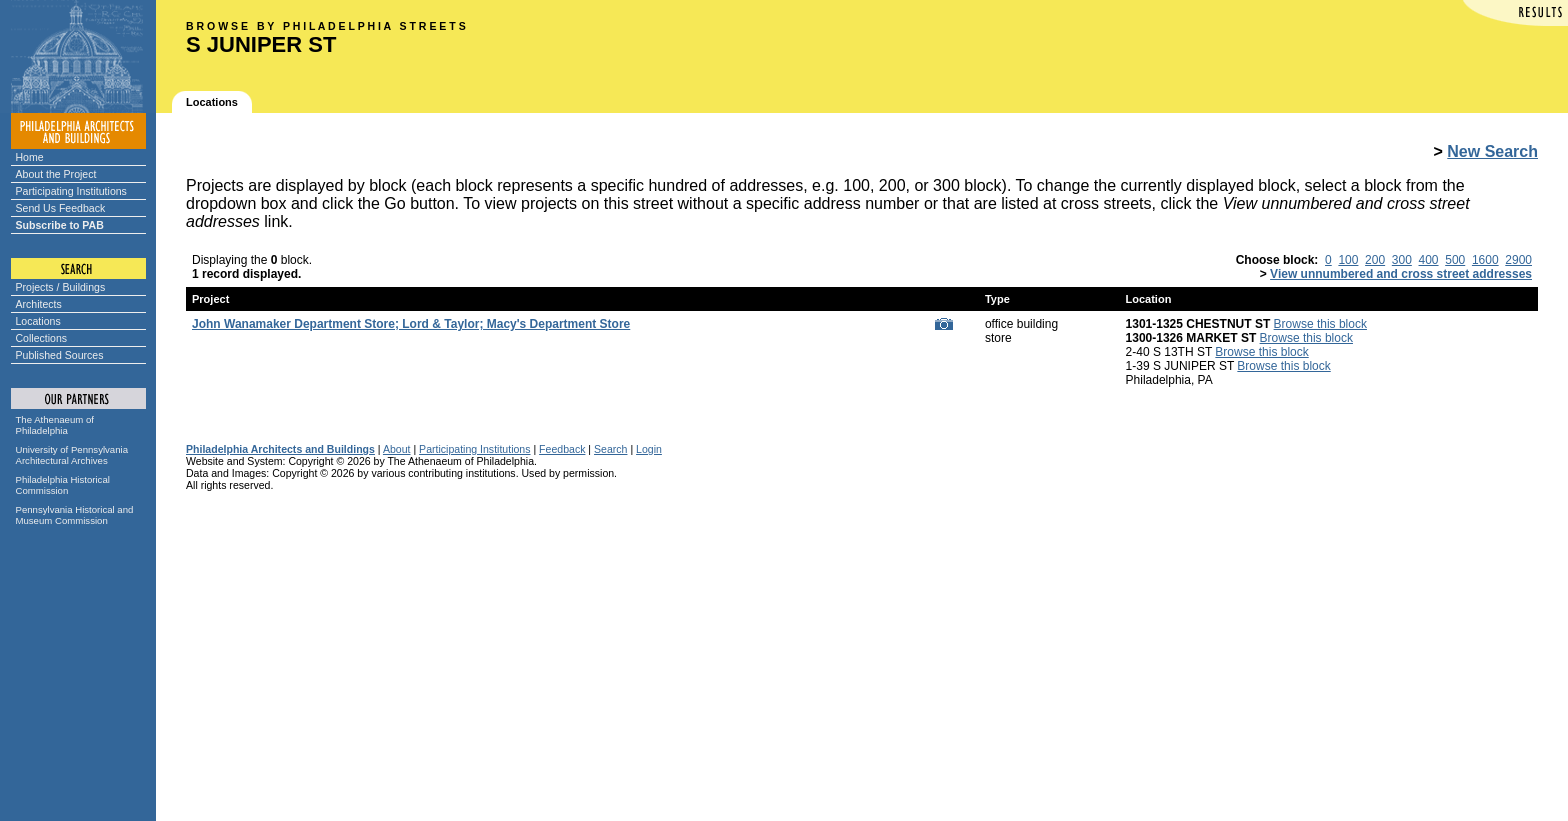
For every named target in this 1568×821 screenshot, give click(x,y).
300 (1402, 260)
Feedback (562, 449)
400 (1429, 260)
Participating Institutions (71, 191)
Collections (42, 338)
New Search (1492, 151)
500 (1455, 260)
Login (649, 449)
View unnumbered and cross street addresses (1401, 274)
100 (1348, 260)
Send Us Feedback (61, 208)
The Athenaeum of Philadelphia (55, 425)
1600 (1485, 260)
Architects (39, 304)
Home (30, 157)
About (397, 449)
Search (610, 449)
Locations (38, 321)
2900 (1518, 260)
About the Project (56, 174)
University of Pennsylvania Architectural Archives (72, 455)
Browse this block (1320, 324)
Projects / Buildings (61, 287)
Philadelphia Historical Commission (63, 485)
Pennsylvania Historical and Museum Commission (75, 515)
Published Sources (60, 355)
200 (1375, 260)
